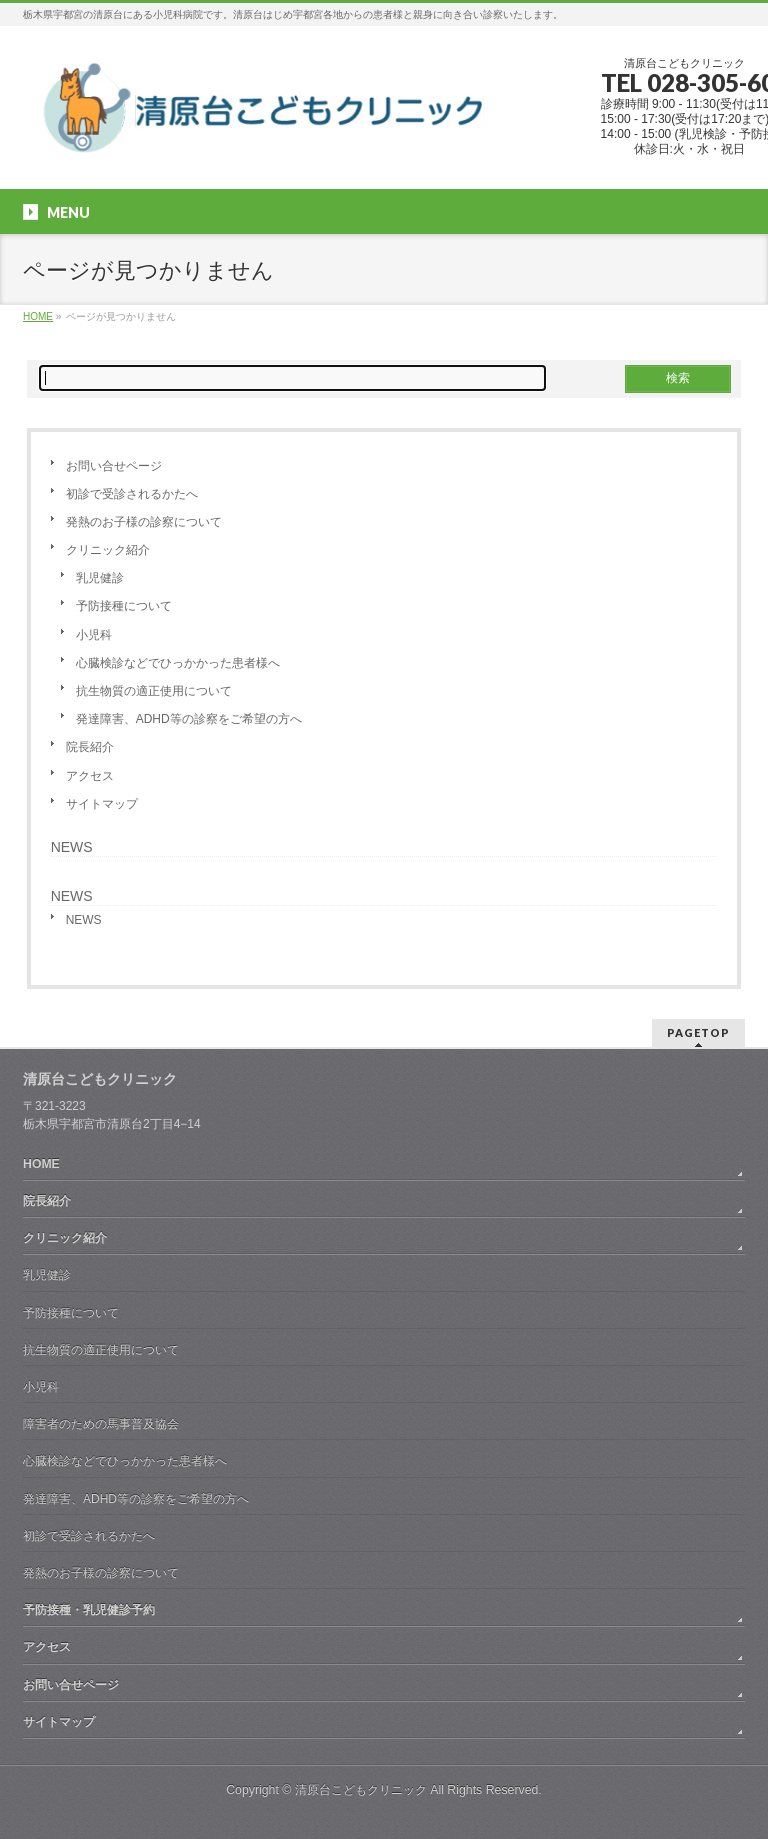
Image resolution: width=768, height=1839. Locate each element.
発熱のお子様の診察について (144, 522)
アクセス (90, 776)
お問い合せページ (114, 466)
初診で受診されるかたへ (132, 494)
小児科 (94, 635)
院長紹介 (90, 747)
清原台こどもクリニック (361, 1790)
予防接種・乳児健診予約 (89, 1610)
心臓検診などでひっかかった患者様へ (178, 663)
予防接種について (124, 606)
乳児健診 (100, 578)
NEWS (72, 847)
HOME (41, 1164)
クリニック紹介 (108, 550)
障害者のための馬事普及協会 (101, 1424)
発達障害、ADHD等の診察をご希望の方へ (189, 719)
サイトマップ (102, 804)
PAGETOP (698, 1032)
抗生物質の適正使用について (154, 691)
